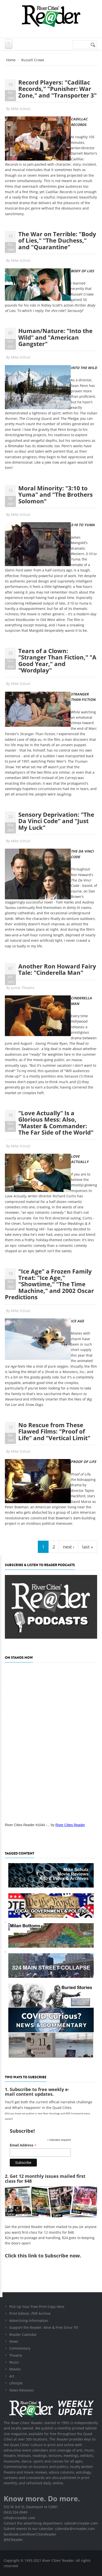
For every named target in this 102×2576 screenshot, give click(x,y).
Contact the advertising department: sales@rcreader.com (51, 2523)
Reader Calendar (23, 2334)
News (13, 2341)
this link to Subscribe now (49, 2255)
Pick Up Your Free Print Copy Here (36, 2306)
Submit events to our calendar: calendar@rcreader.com (49, 2528)
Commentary (19, 2348)
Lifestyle (16, 2383)
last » (87, 1547)
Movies (15, 2369)
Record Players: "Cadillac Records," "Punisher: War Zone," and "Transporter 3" (57, 88)
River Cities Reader (70, 1825)
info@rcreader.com (19, 2517)
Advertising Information (28, 2320)
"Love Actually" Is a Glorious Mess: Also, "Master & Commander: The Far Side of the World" (55, 1122)
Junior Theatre (22, 987)
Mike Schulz (21, 108)
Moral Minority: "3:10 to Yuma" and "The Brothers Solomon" (55, 494)
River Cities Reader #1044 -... (27, 1825)
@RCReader (13, 2539)
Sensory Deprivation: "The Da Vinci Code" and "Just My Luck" (56, 820)
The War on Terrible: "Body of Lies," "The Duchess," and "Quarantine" (57, 240)
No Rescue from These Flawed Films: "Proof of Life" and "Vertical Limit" (54, 1431)
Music (14, 2362)
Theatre (15, 2355)
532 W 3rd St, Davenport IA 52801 (31, 2506)
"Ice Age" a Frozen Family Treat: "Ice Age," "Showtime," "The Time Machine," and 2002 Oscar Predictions (49, 1284)
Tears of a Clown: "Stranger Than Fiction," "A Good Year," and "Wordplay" (57, 660)
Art (11, 2376)
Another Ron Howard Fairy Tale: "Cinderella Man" (57, 969)
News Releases (21, 2390)
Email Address (23, 2145)
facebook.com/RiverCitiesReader (30, 2534)
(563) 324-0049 (15, 2512)
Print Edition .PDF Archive (30, 2313)
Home (11, 60)
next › (68, 1547)
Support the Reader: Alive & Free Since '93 (43, 2327)
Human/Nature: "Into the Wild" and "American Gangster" (55, 337)
